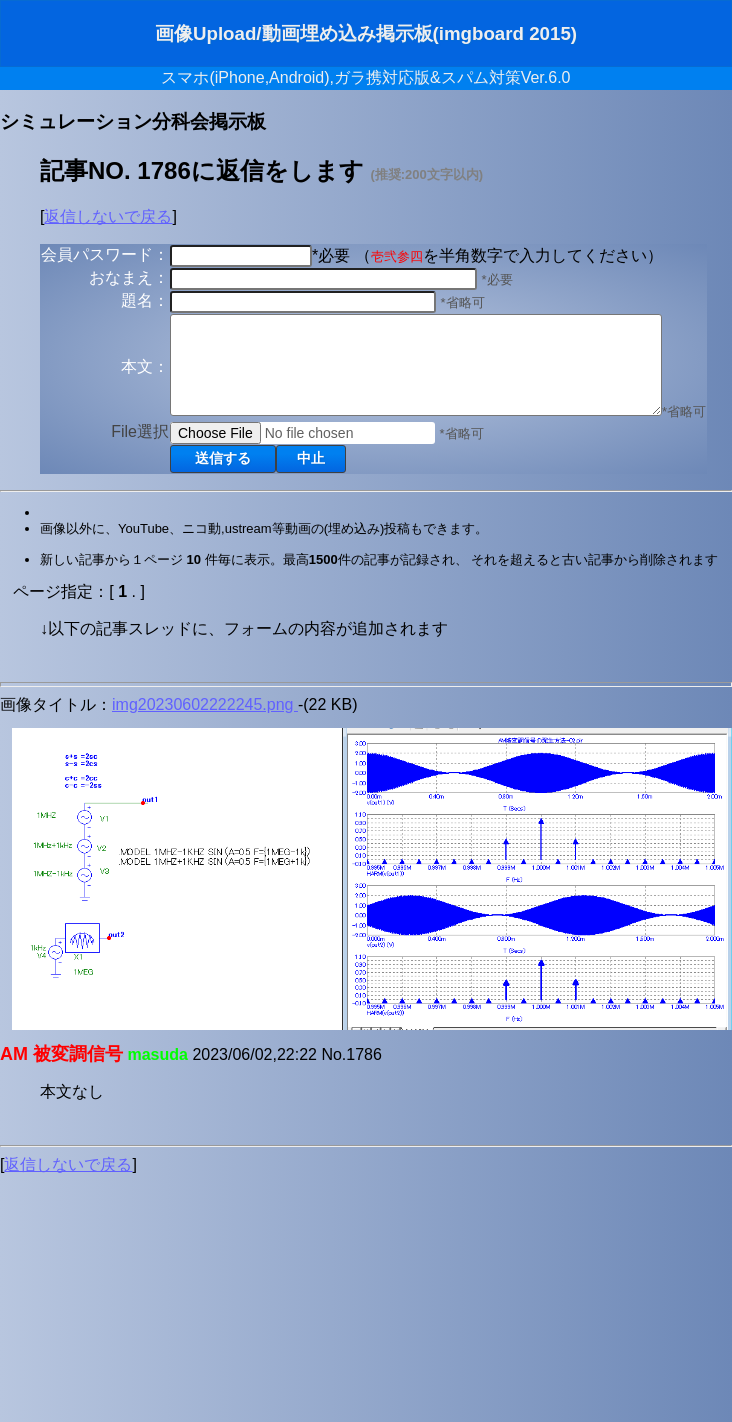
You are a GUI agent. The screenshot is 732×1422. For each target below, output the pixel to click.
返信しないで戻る (108, 216)
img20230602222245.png (205, 760)
